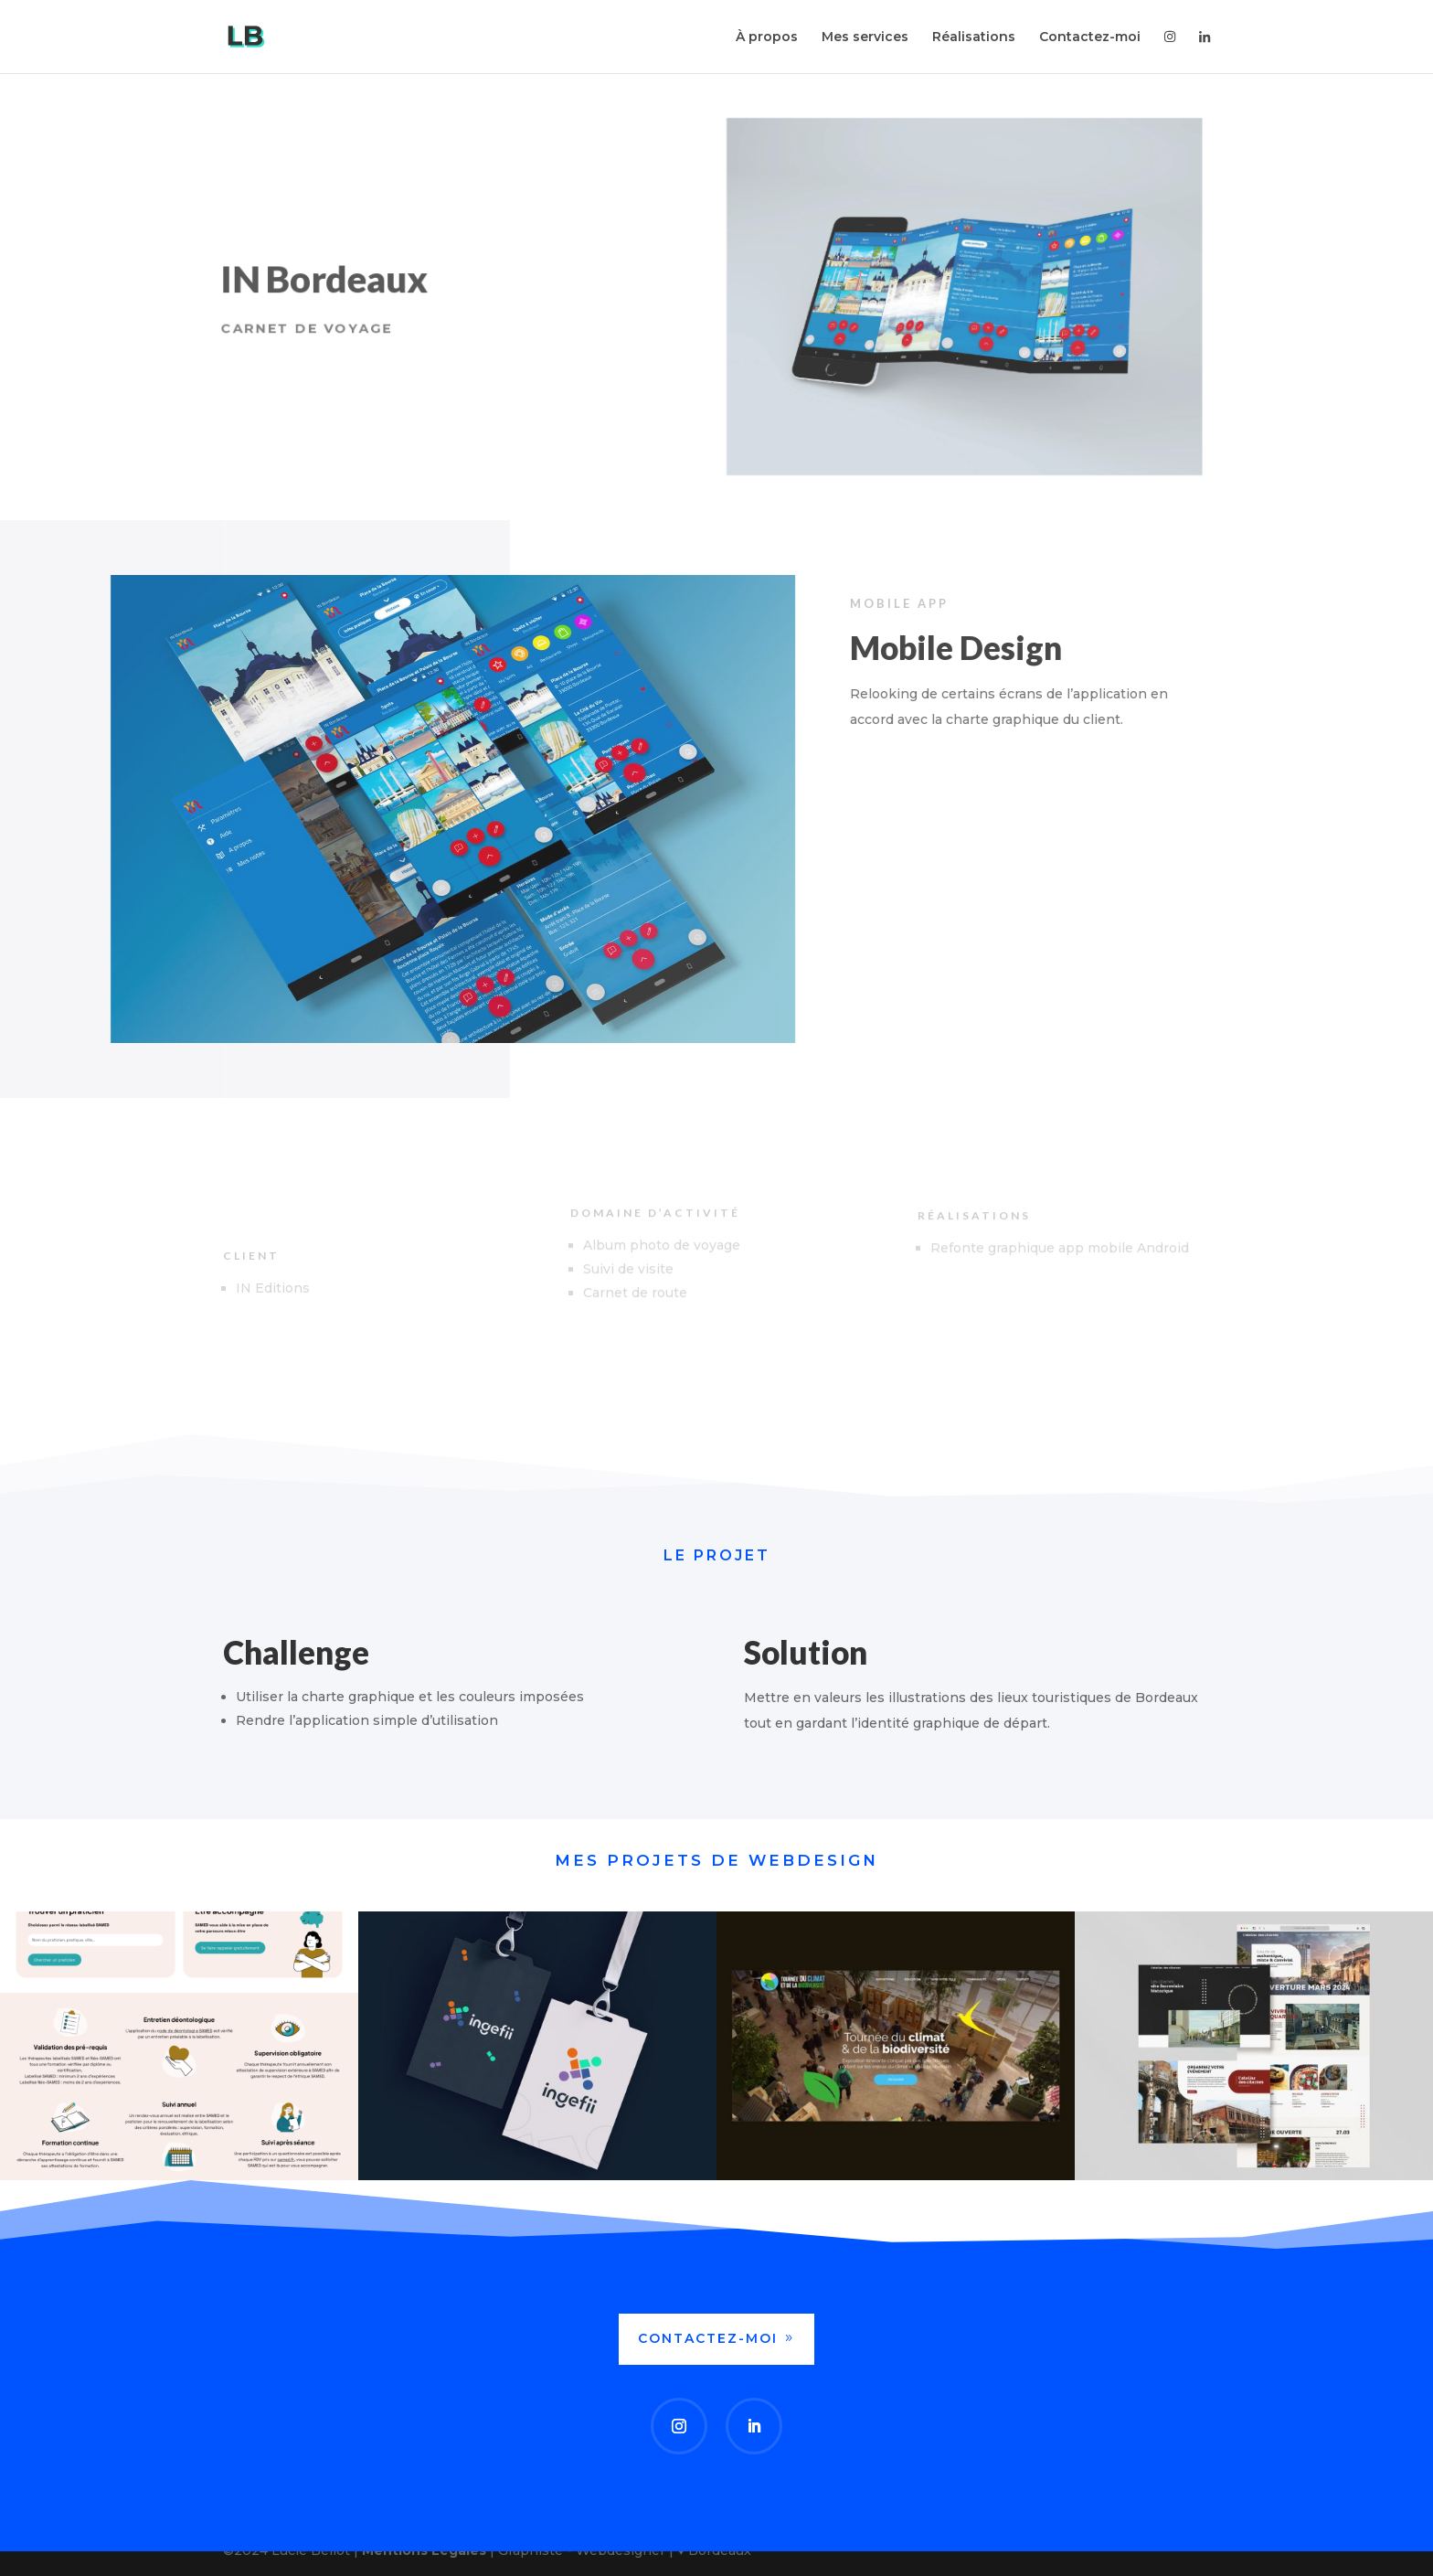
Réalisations (973, 37)
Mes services (865, 37)
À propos (767, 37)
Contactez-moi (1090, 37)
